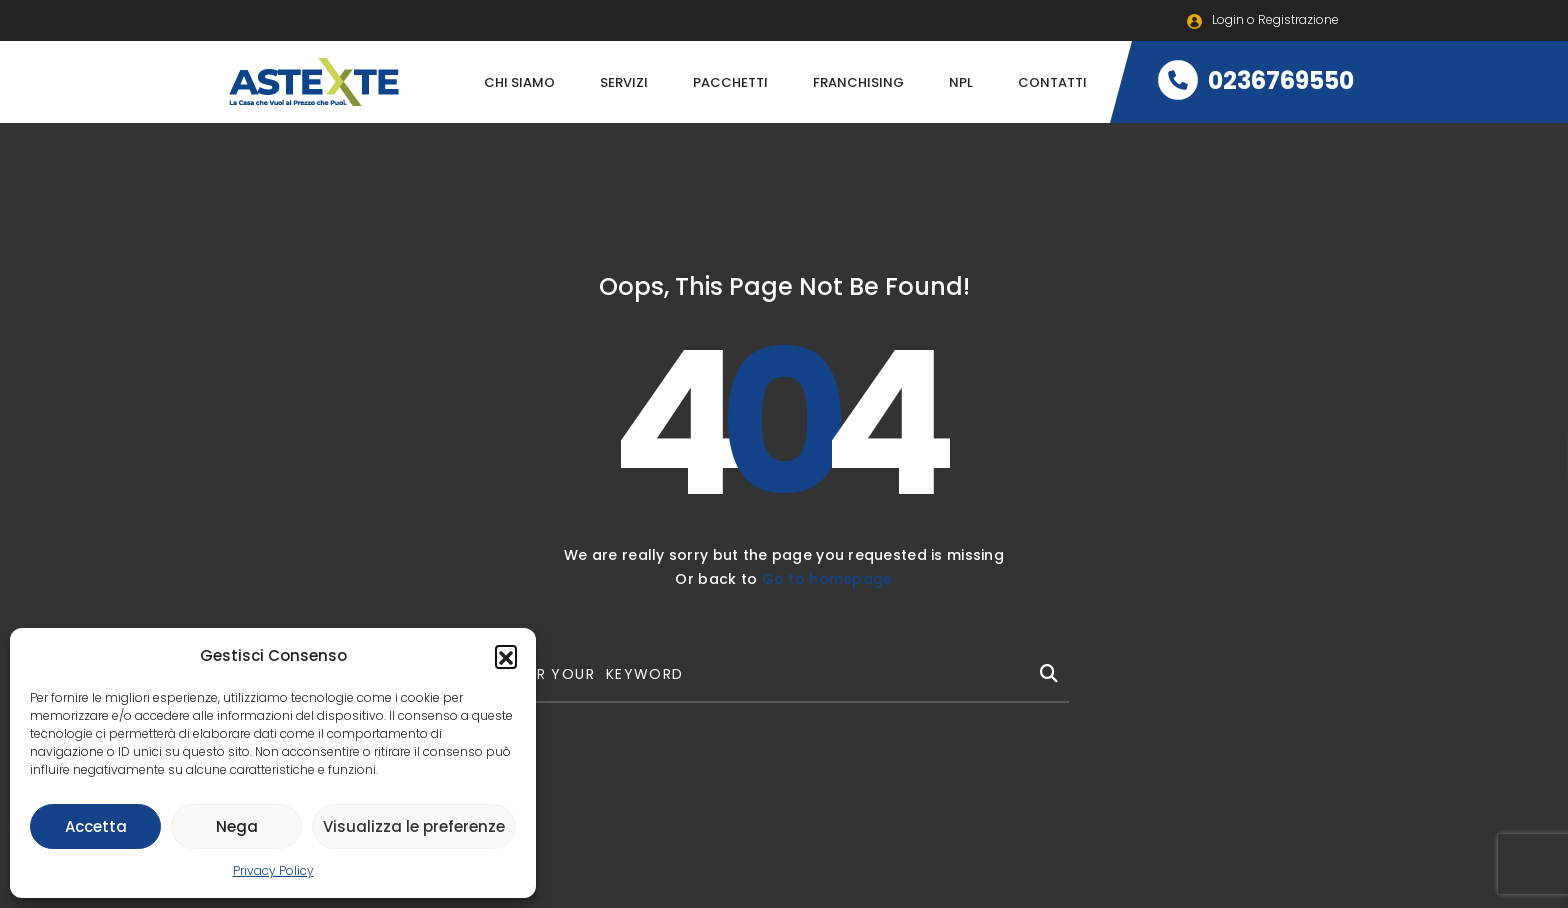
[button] (506, 656)
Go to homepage (827, 579)
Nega (237, 826)
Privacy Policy (273, 870)
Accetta (96, 826)
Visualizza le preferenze (414, 826)
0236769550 (1256, 80)
